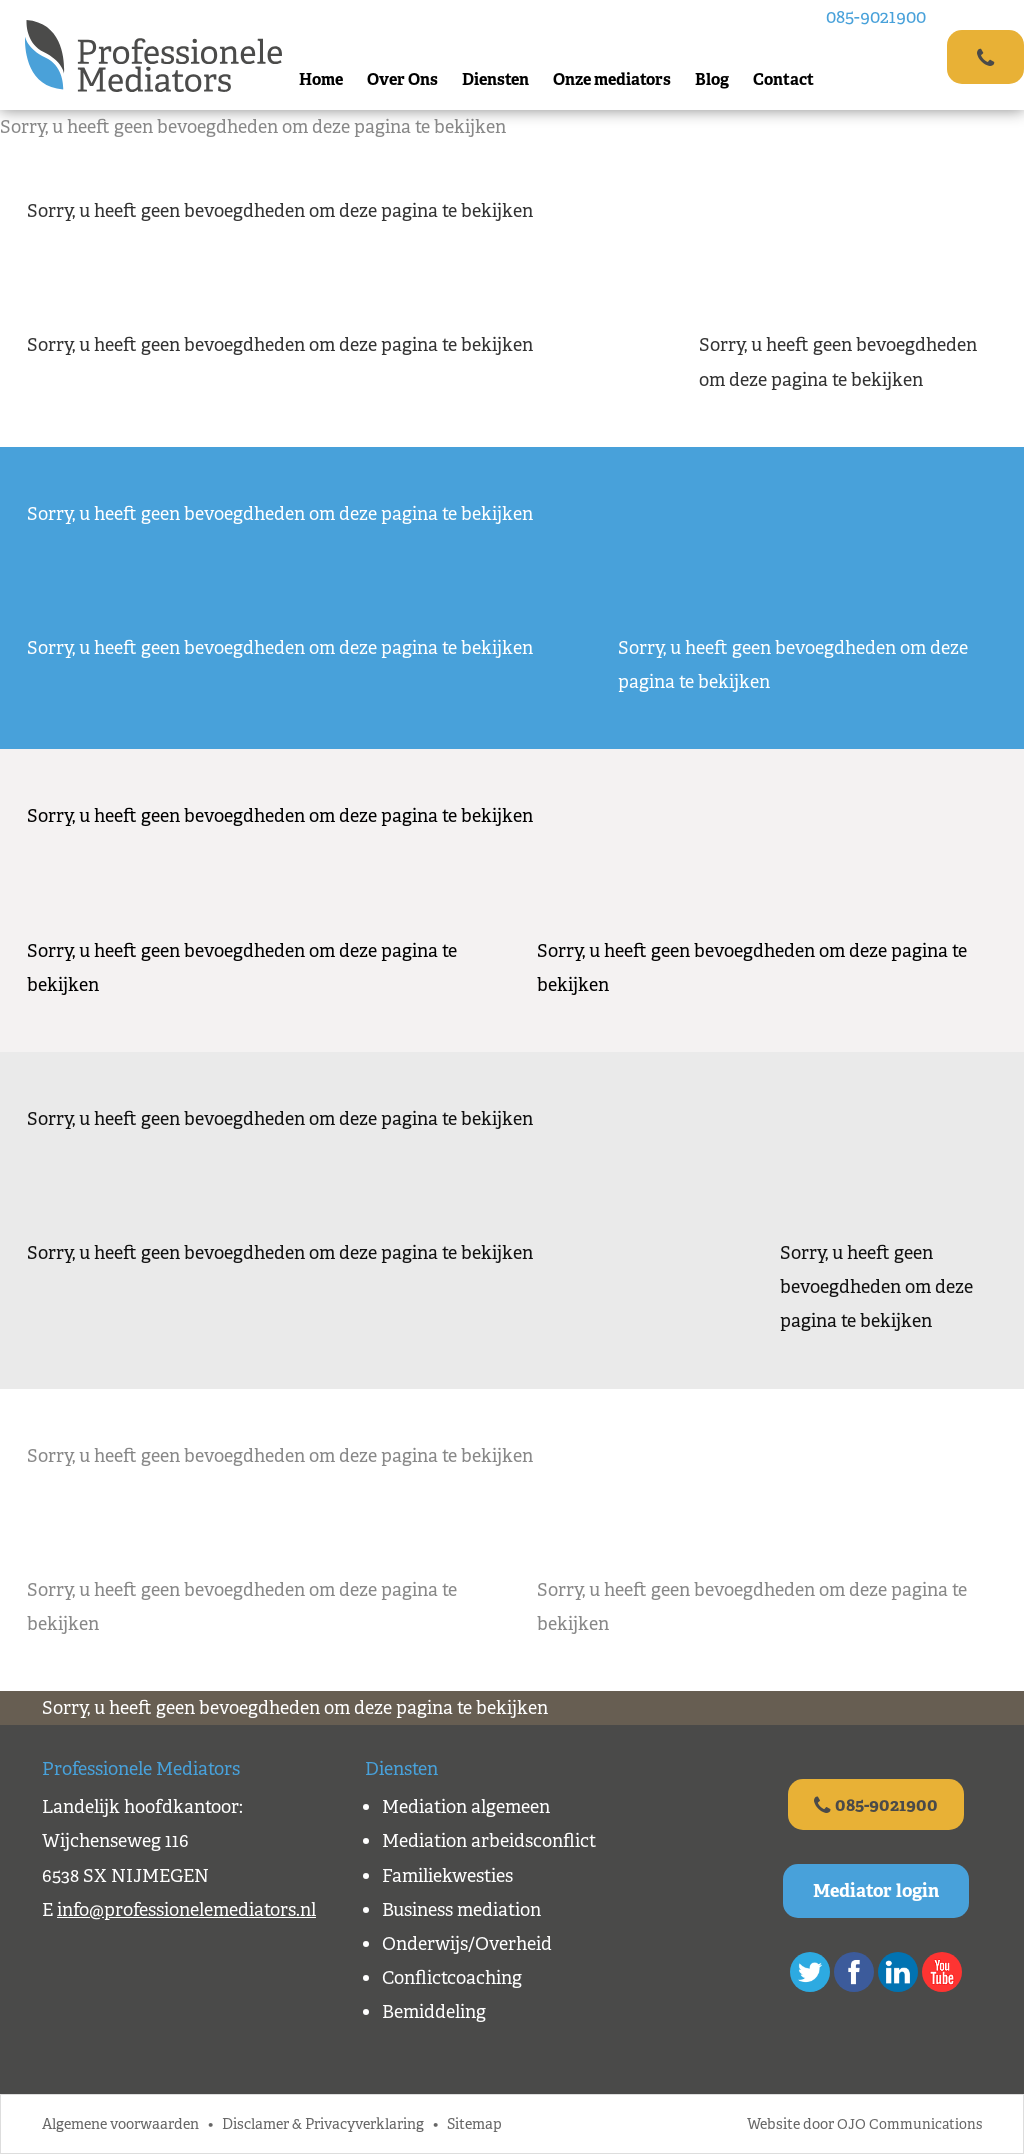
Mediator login (876, 1892)
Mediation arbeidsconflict (489, 1841)
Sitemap (474, 2125)
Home (324, 79)
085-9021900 (879, 17)
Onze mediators (615, 79)
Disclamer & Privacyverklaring (323, 2125)
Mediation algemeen (466, 1807)
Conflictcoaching (452, 1978)
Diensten (498, 79)
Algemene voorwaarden (120, 2125)
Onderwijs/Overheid (467, 1944)
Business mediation (461, 1910)
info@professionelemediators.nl (186, 1910)
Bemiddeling (434, 2012)
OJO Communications (908, 2125)
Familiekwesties (447, 1876)
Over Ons (405, 79)
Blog (715, 79)
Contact (786, 79)
